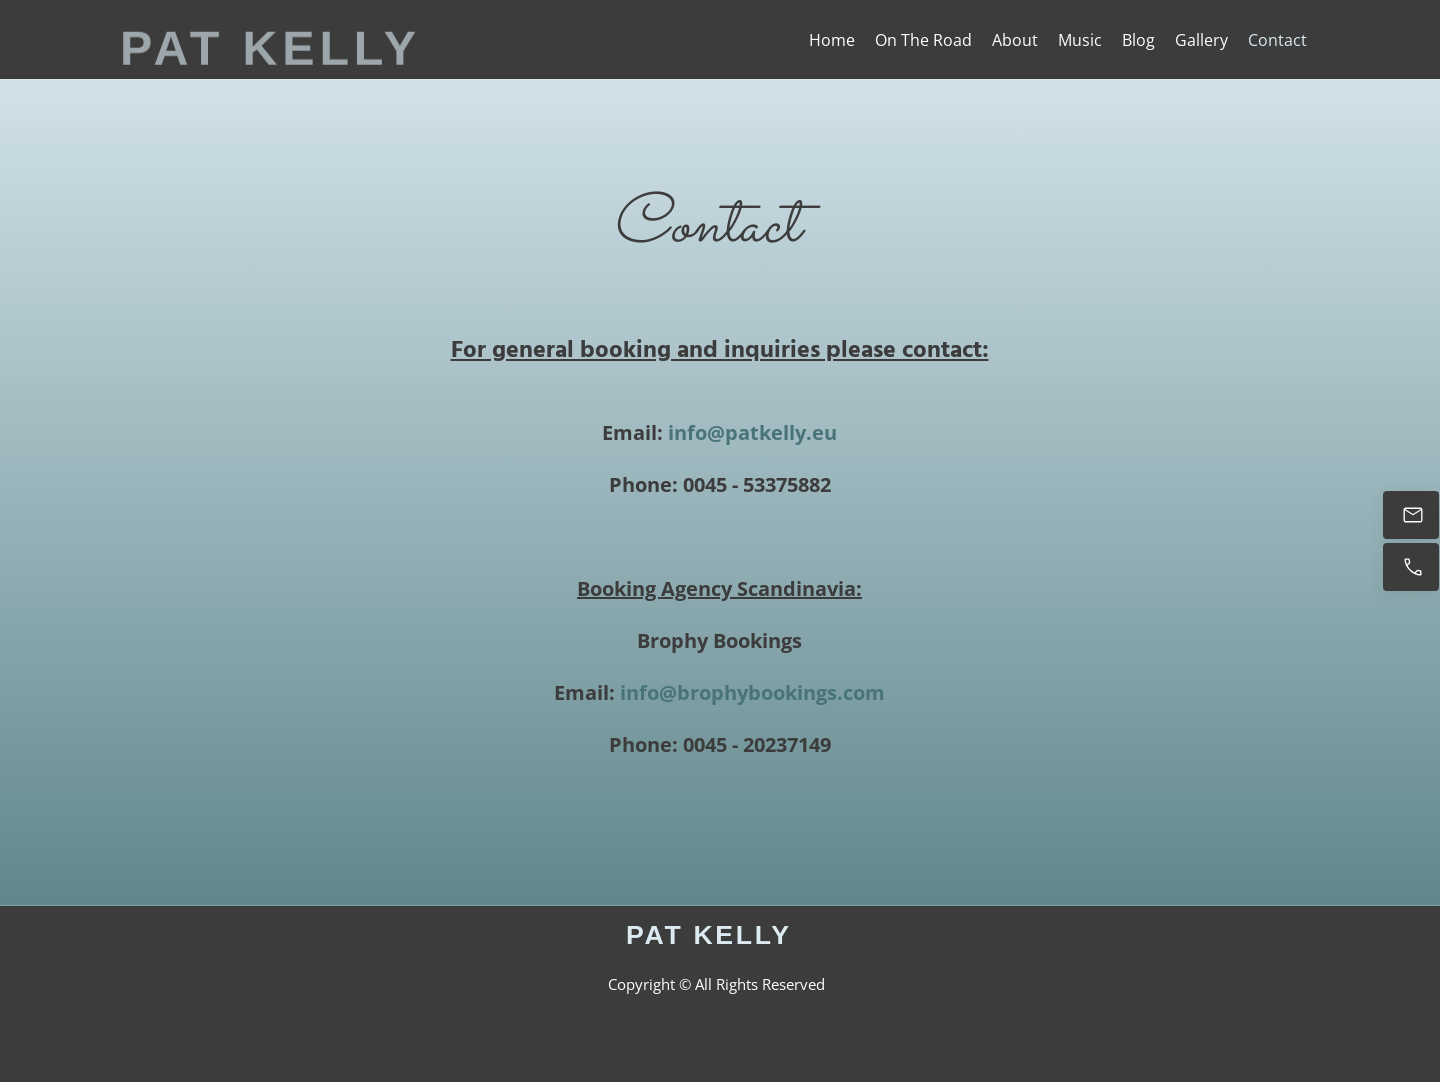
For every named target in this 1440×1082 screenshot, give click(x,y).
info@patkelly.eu (752, 432)
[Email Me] (1411, 515)
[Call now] (1411, 567)
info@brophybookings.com (752, 692)
